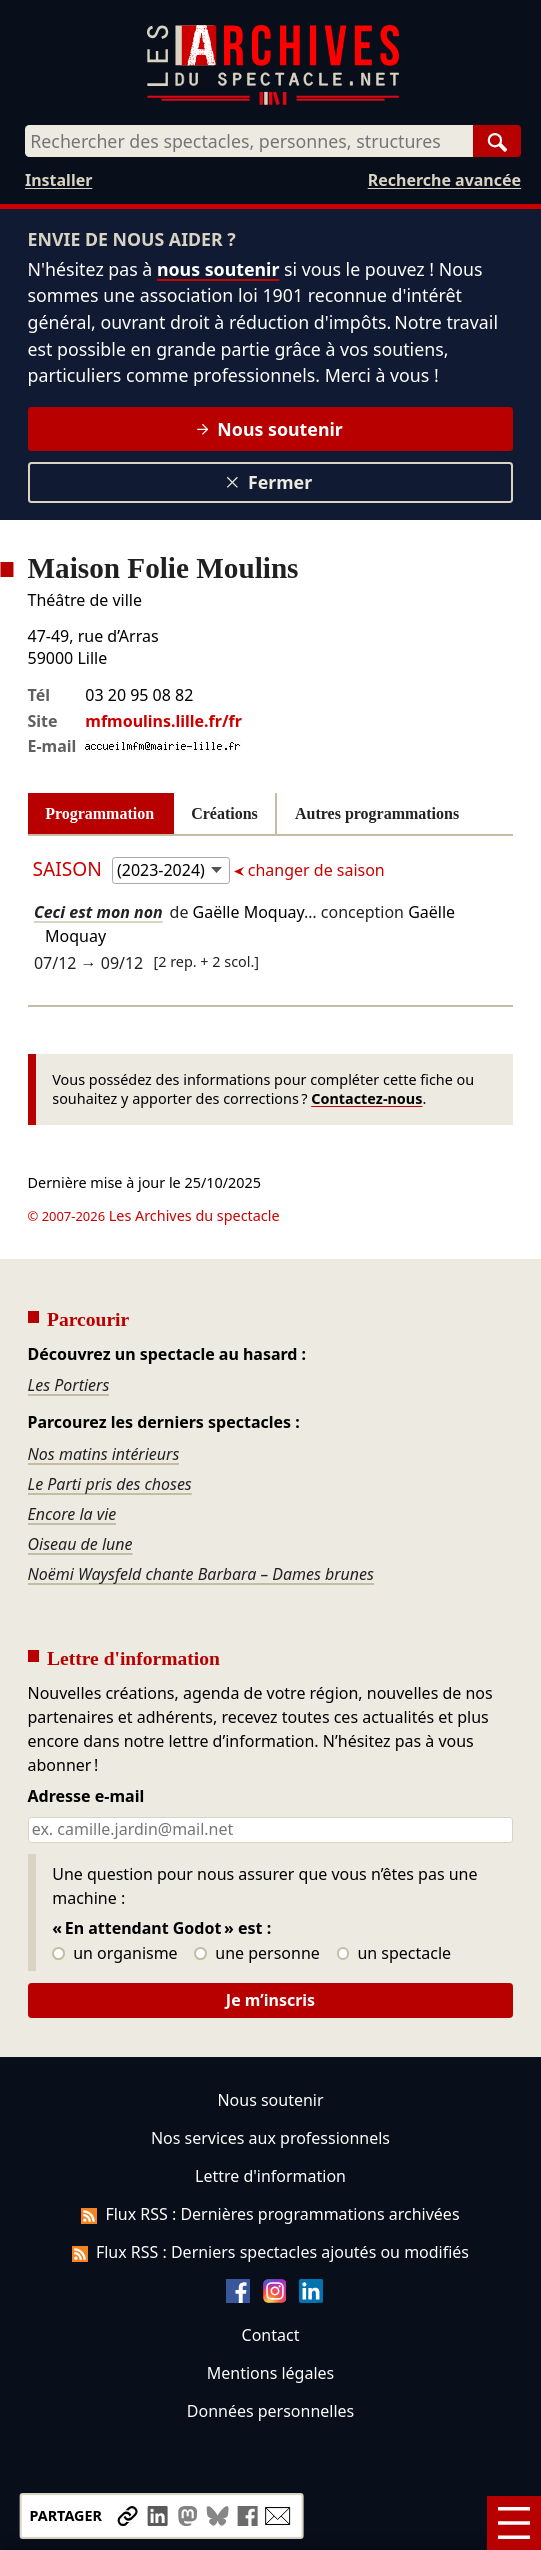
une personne (256, 1954)
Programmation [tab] (99, 813)
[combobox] (249, 141)
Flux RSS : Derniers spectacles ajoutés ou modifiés (270, 2252)
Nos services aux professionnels (270, 2138)
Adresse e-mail (86, 1797)
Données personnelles (270, 2411)
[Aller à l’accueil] (273, 100)
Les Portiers (69, 1385)
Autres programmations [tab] (377, 813)
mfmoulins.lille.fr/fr (163, 721)
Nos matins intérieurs (104, 1454)
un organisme (114, 1954)
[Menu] (514, 2523)
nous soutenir (218, 269)
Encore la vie (72, 1514)
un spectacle (394, 1954)
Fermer (269, 482)
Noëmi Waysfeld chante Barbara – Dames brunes (201, 1574)
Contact (271, 2335)
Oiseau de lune (80, 1544)
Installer (58, 180)
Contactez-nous (366, 1098)
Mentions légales (270, 2373)
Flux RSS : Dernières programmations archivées (270, 2214)
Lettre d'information (270, 2176)
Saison (70, 868)
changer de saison (314, 870)
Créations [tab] (224, 813)
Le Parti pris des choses (110, 1484)
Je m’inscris (270, 2000)
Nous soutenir (269, 429)
